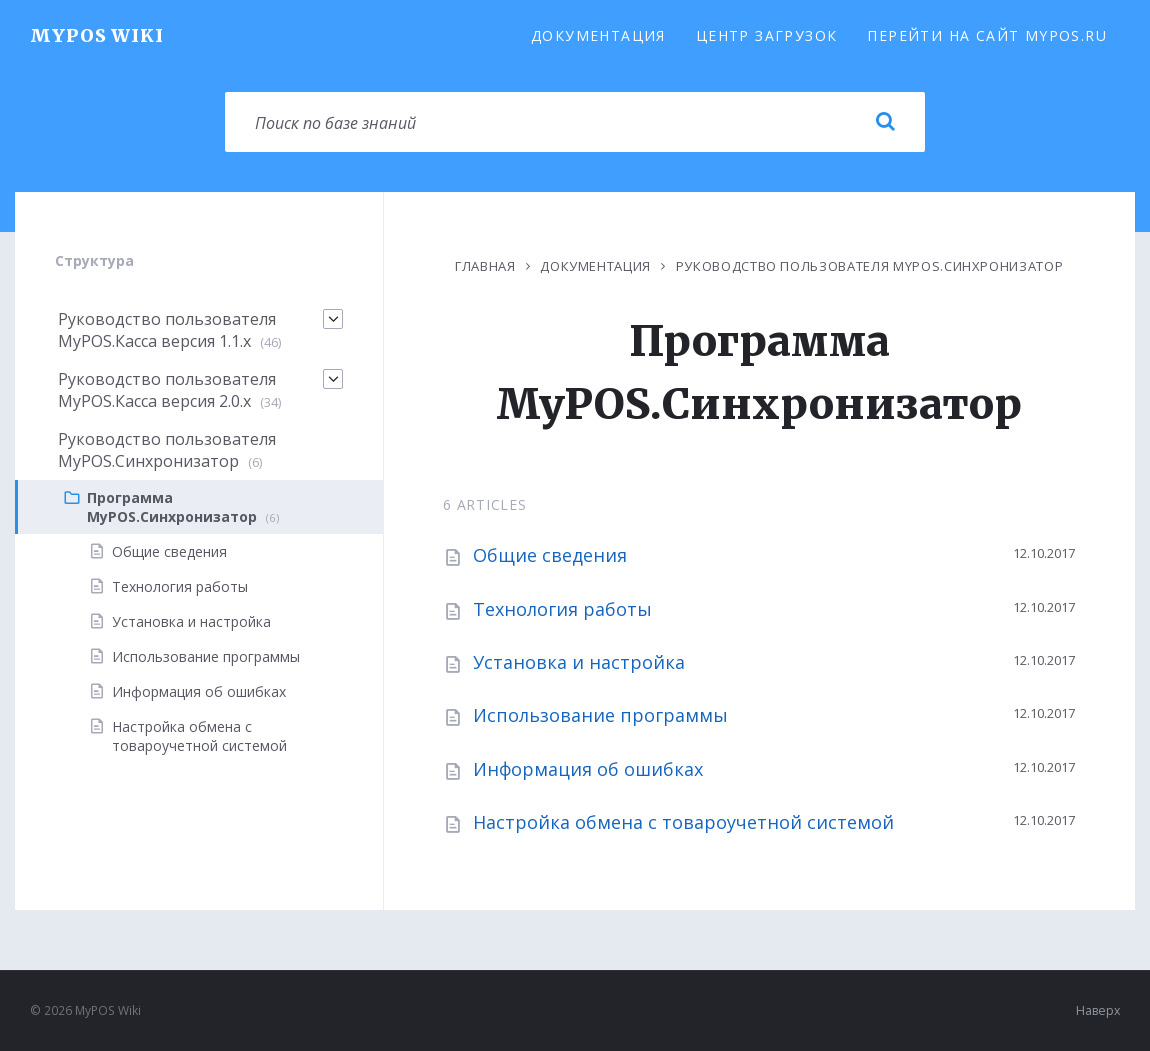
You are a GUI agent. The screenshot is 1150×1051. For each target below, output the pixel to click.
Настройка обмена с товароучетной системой (683, 822)
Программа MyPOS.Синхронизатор (172, 507)
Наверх (1098, 1010)
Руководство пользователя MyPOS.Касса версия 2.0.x (167, 390)
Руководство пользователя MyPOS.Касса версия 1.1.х (167, 330)
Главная (485, 266)
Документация (598, 35)
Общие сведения (550, 555)
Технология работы (562, 609)
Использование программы (600, 715)
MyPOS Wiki (97, 35)
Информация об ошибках (588, 769)
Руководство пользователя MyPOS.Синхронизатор (870, 266)
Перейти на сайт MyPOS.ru (987, 35)
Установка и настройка (579, 662)
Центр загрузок (767, 35)
